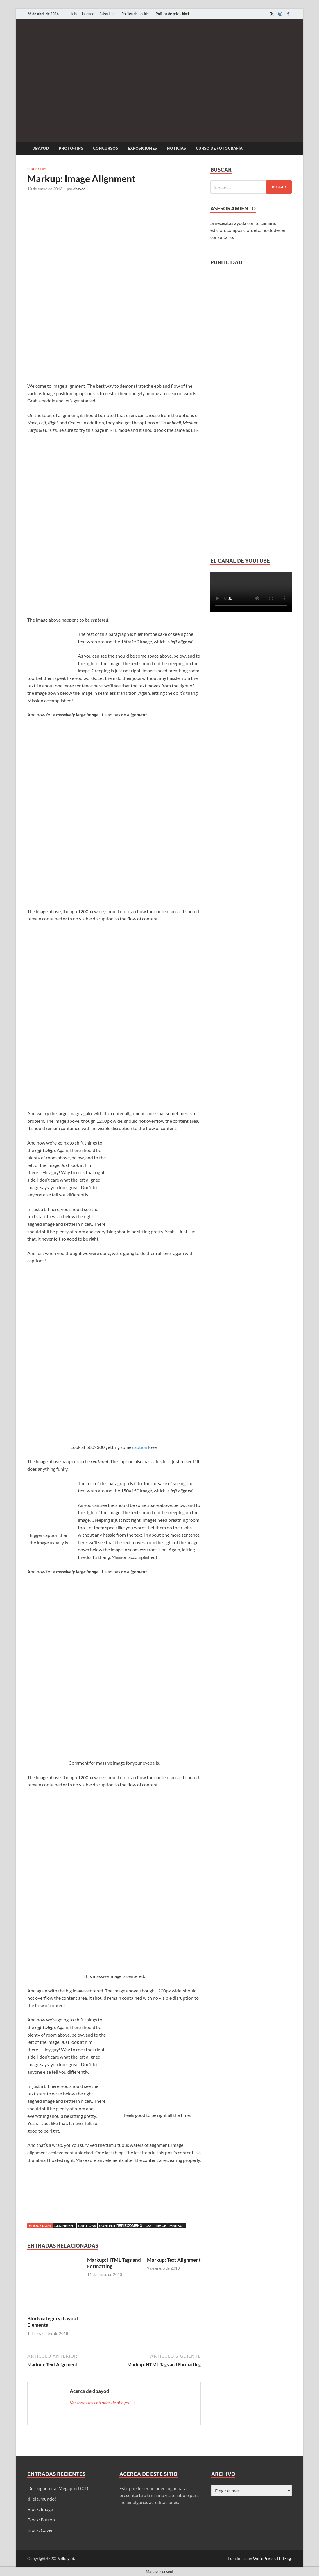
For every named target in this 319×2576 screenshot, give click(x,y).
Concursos (105, 148)
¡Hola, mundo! (42, 2498)
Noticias (176, 148)
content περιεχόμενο (120, 2225)
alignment (64, 2225)
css (148, 2225)
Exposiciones (142, 148)
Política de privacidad (172, 14)
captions (87, 2225)
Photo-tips (71, 148)
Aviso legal (107, 14)
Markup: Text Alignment (174, 2260)
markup (177, 2225)
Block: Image (40, 2509)
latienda (88, 14)
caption (139, 1447)
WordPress (263, 2558)
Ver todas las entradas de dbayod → (103, 2402)
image (160, 2225)
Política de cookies (135, 14)
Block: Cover (40, 2530)
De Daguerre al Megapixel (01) (58, 2488)
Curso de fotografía (219, 148)
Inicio (73, 14)
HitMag (284, 2558)
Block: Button (41, 2519)
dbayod (40, 148)
